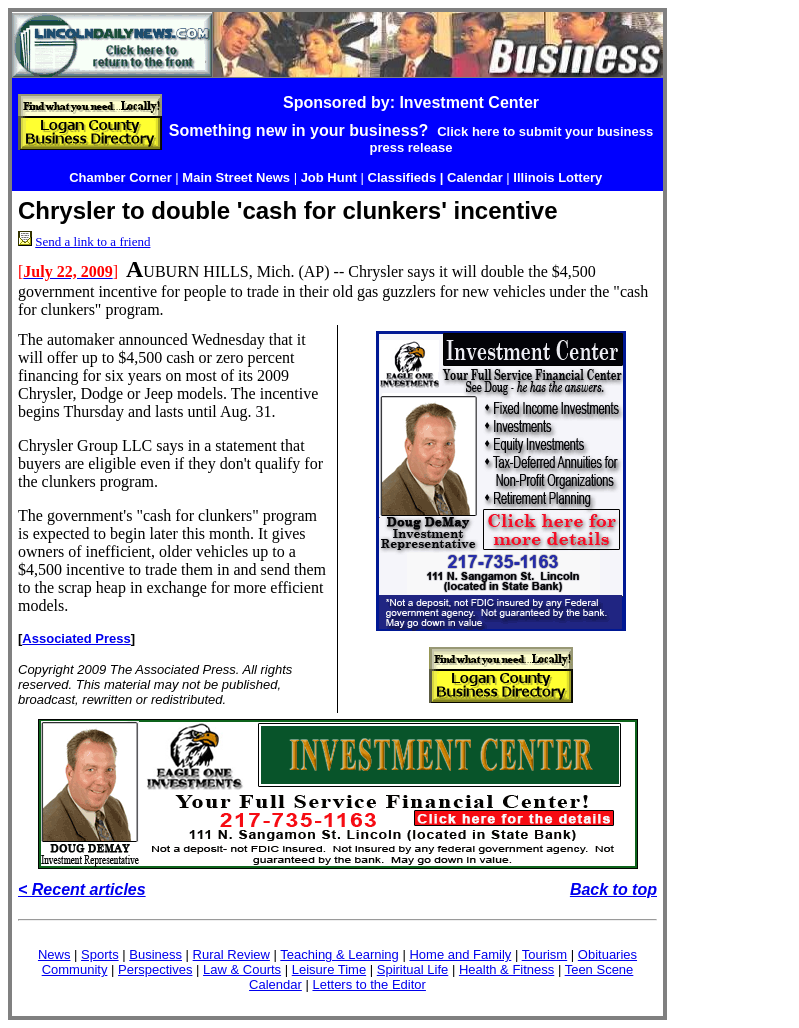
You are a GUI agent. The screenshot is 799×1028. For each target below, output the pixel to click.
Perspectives (155, 969)
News (54, 954)
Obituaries (607, 954)
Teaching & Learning (339, 954)
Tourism (545, 954)
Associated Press (76, 638)
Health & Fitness (506, 969)
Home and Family (460, 954)
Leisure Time (329, 969)
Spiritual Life (413, 969)
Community (75, 969)
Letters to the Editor (368, 984)
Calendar (275, 984)
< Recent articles (82, 889)
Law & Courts (242, 969)
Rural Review (231, 954)
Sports (100, 954)
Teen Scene (599, 969)
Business (155, 954)
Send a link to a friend (92, 241)
